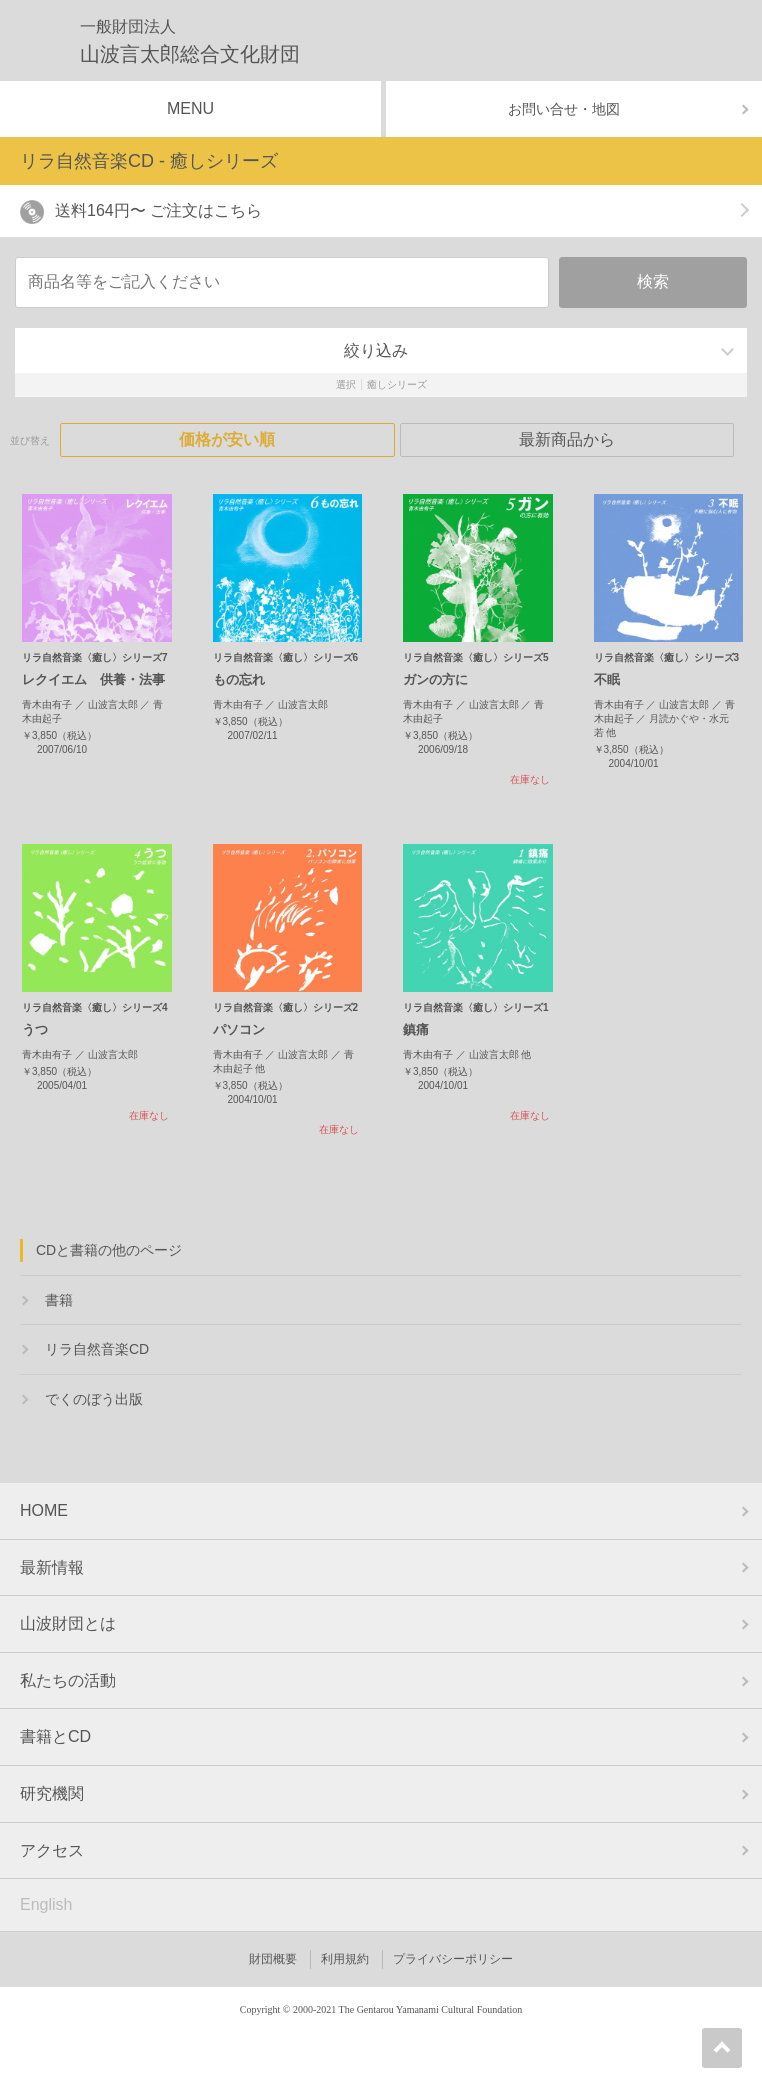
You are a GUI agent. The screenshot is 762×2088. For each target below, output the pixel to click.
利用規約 (345, 1959)
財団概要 (273, 1959)
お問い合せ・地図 (564, 109)
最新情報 (52, 1567)
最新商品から (567, 439)
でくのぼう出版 (94, 1399)
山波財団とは (68, 1623)
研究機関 (52, 1793)
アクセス (52, 1850)
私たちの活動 (68, 1680)
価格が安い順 (227, 439)
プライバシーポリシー (453, 1959)
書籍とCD (55, 1736)
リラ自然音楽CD (97, 1349)
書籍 (59, 1300)
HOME (44, 1510)
